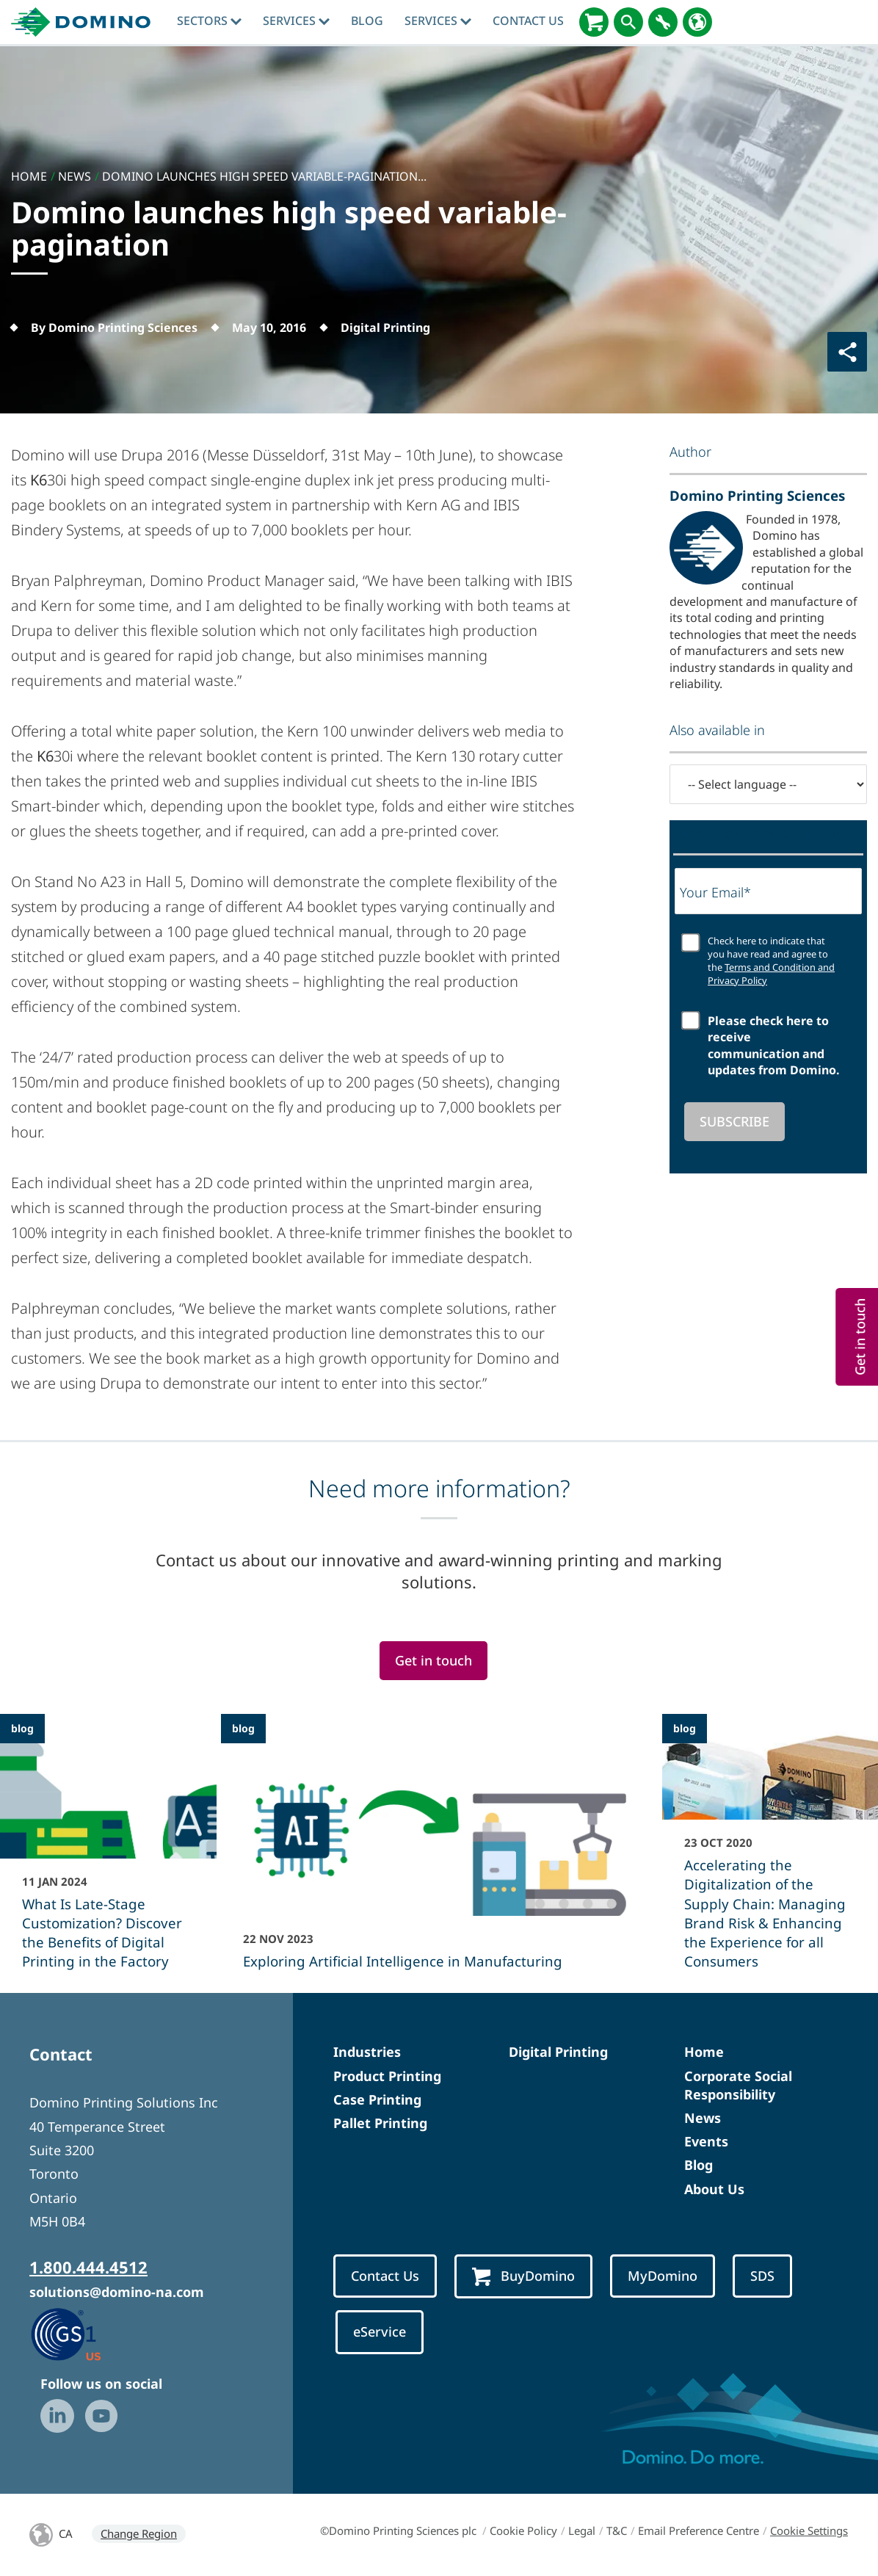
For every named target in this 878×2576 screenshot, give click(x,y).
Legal (581, 2530)
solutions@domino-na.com (116, 2292)
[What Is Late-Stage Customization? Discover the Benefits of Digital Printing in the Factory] (108, 1851)
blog (367, 20)
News (702, 2118)
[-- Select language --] (768, 784)
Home (704, 2052)
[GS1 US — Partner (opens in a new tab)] (81, 2333)
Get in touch (433, 1660)
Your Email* (715, 892)
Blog (698, 2165)
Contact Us (528, 20)
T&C (616, 2530)
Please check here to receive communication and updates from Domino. (774, 1045)
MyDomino (662, 2275)
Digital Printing (558, 2052)
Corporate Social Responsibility (738, 2085)
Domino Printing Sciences (757, 495)
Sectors (209, 20)
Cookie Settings (809, 2530)
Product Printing (387, 2076)
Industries (367, 2052)
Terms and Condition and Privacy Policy (771, 973)
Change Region (139, 2533)
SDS (762, 2275)
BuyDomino (523, 2277)
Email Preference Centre (698, 2530)
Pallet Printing (380, 2123)
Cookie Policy (523, 2530)
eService (379, 2331)
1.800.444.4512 (88, 2267)
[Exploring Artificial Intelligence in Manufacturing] (439, 1851)
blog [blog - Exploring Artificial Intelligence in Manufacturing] (243, 1728)
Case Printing (377, 2099)
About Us (714, 2189)
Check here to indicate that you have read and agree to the (771, 961)
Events (706, 2141)
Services (296, 20)
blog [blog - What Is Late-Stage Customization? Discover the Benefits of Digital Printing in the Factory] (22, 1728)
